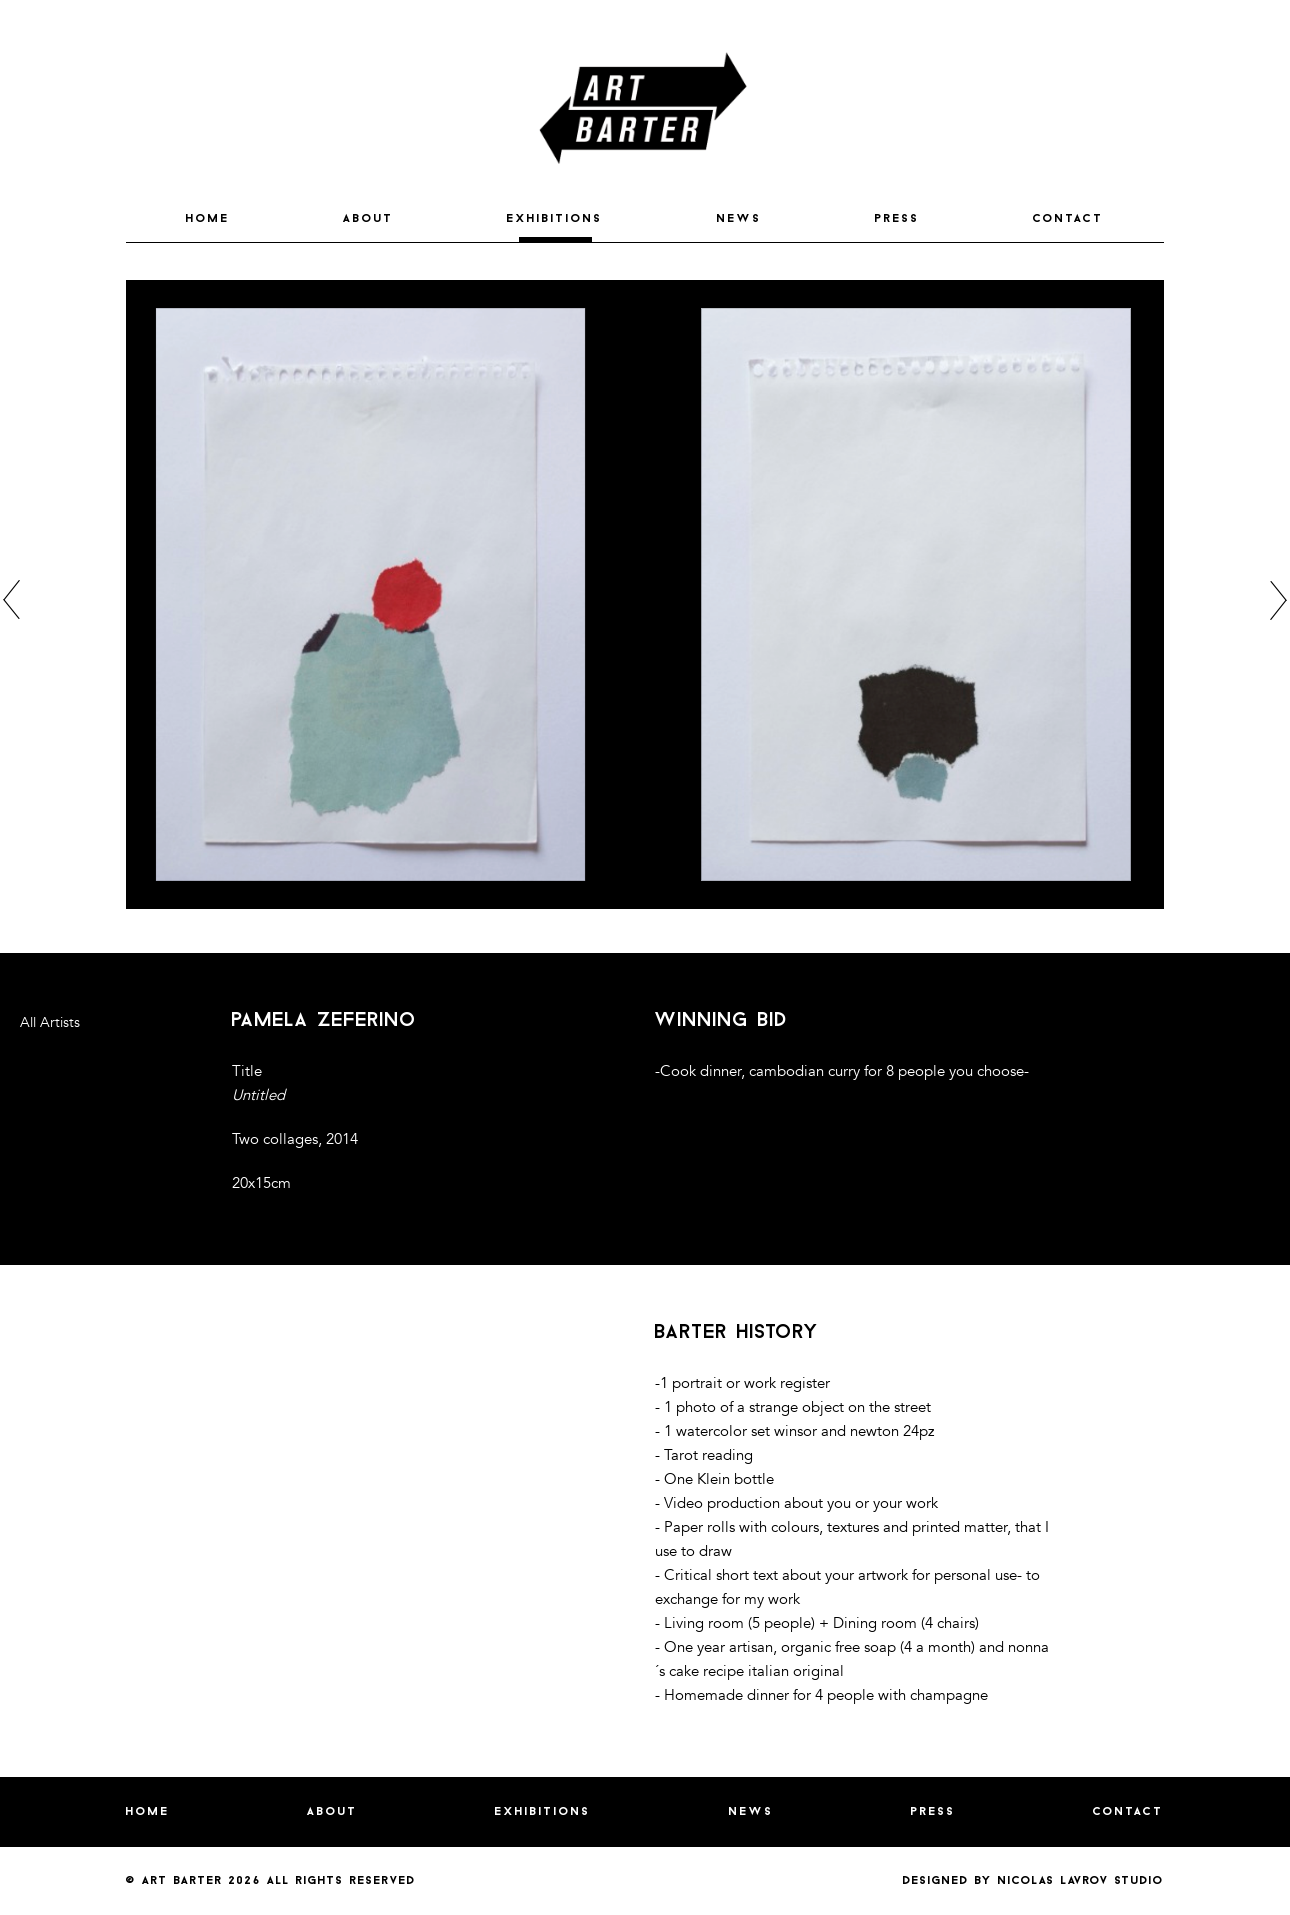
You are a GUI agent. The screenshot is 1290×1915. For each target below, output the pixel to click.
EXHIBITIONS (555, 219)
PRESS (897, 219)
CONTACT (1068, 219)
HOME (208, 219)
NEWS (739, 219)
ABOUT (368, 219)
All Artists (50, 1022)
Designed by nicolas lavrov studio (1033, 1881)
